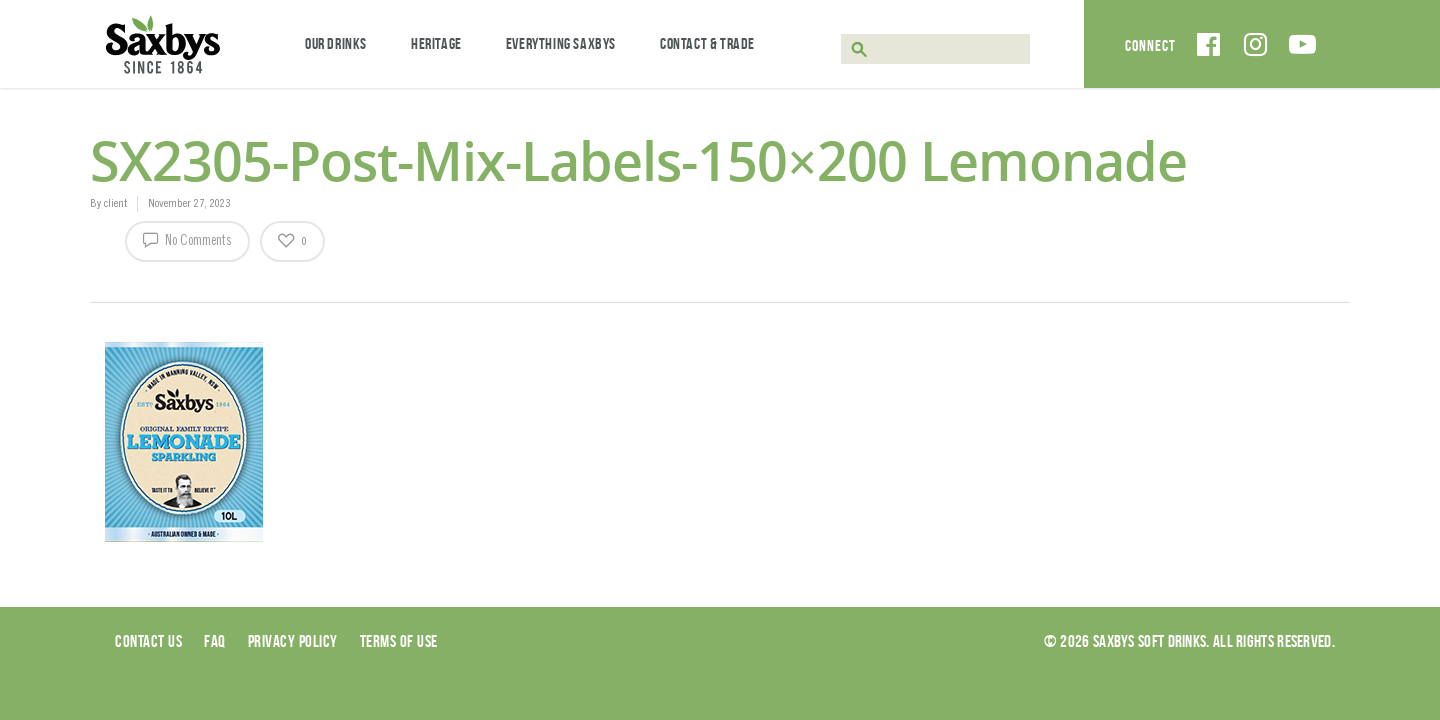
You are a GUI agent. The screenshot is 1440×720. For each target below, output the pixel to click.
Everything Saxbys (561, 43)
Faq (215, 641)
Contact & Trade (707, 43)
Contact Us (148, 641)
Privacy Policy (293, 641)
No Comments (187, 239)
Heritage (436, 43)
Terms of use (399, 641)
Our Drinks (336, 43)
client (115, 204)
